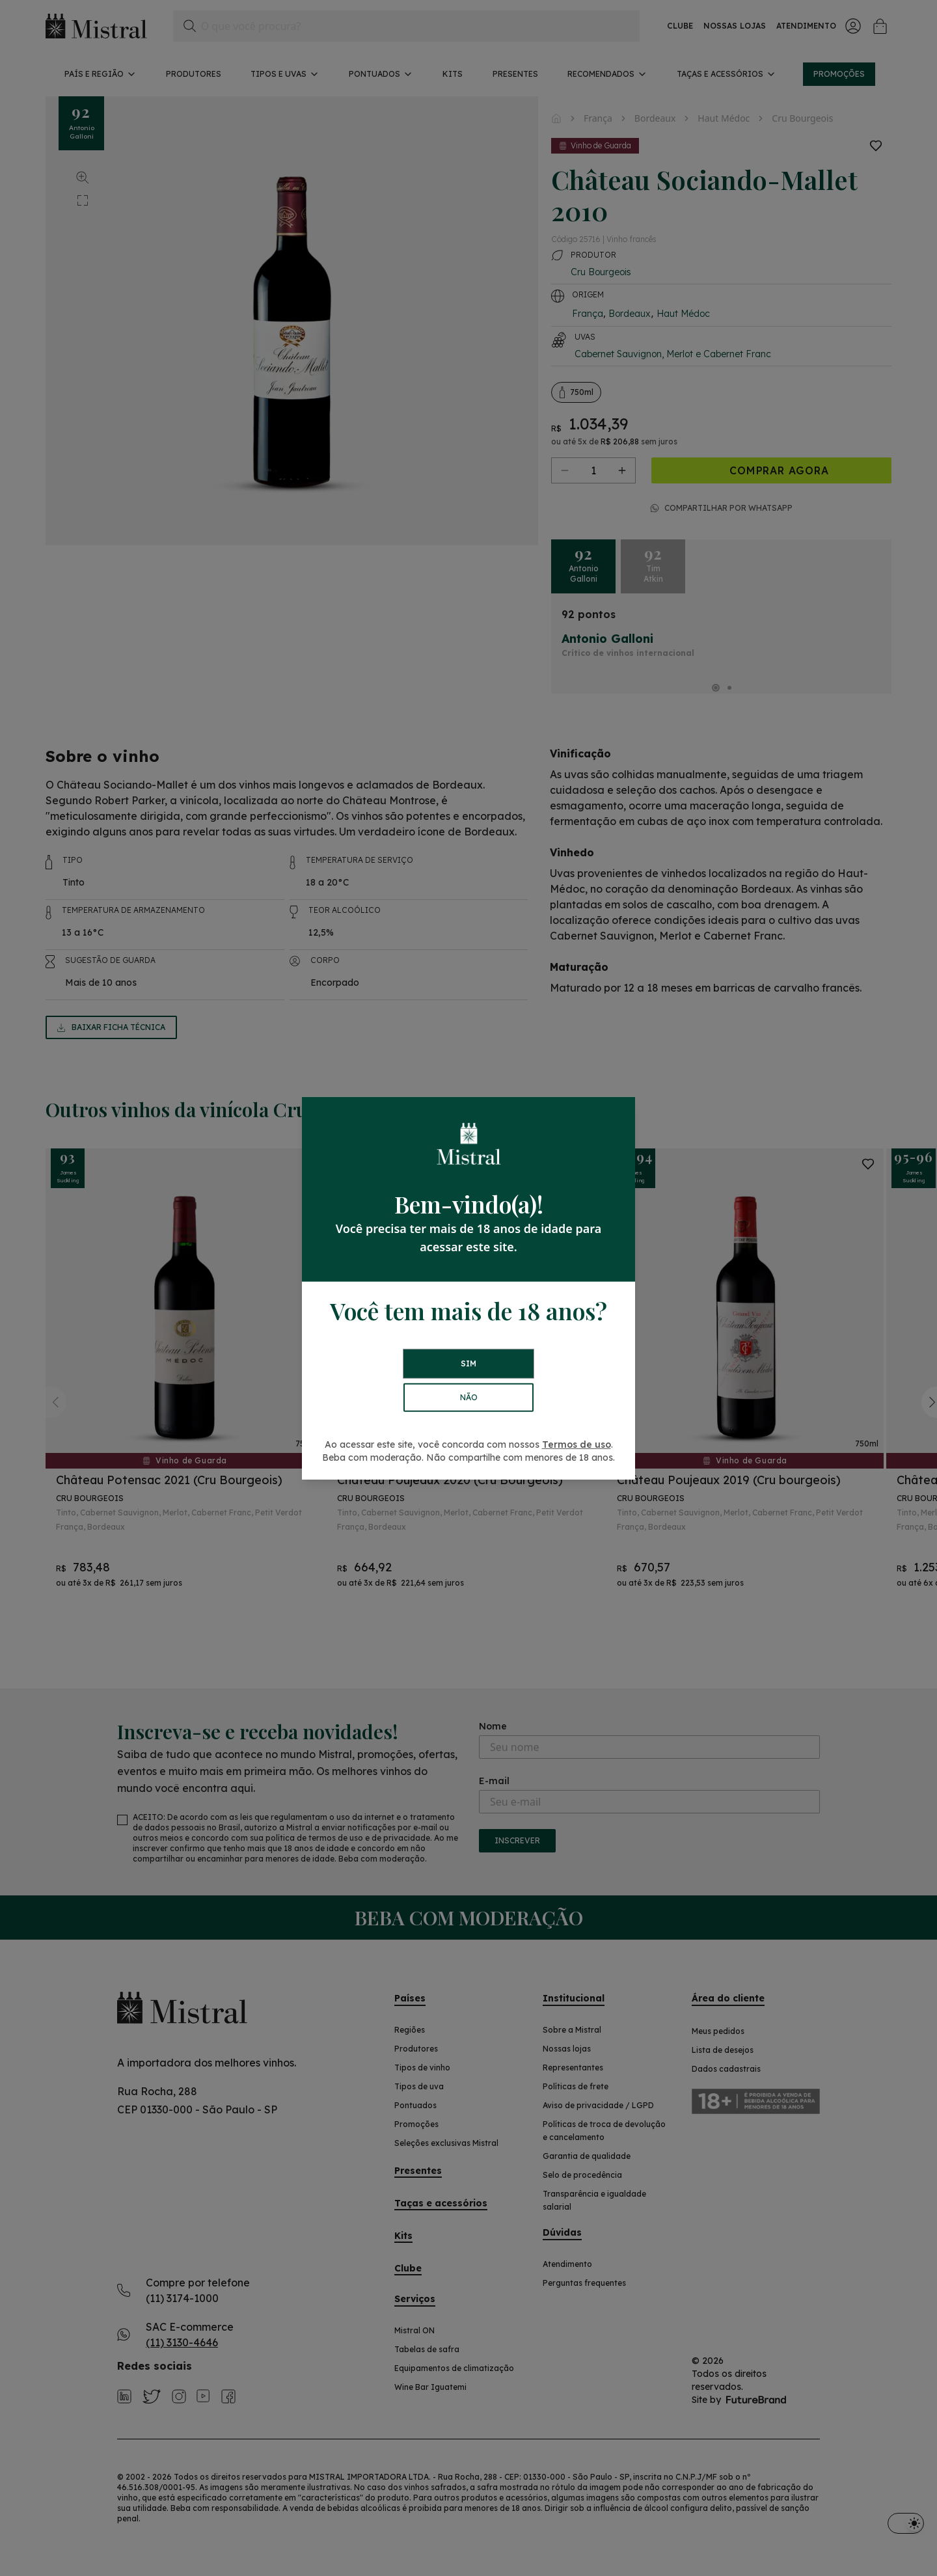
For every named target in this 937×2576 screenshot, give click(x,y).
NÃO (469, 1397)
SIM (468, 1363)
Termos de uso (576, 1444)
